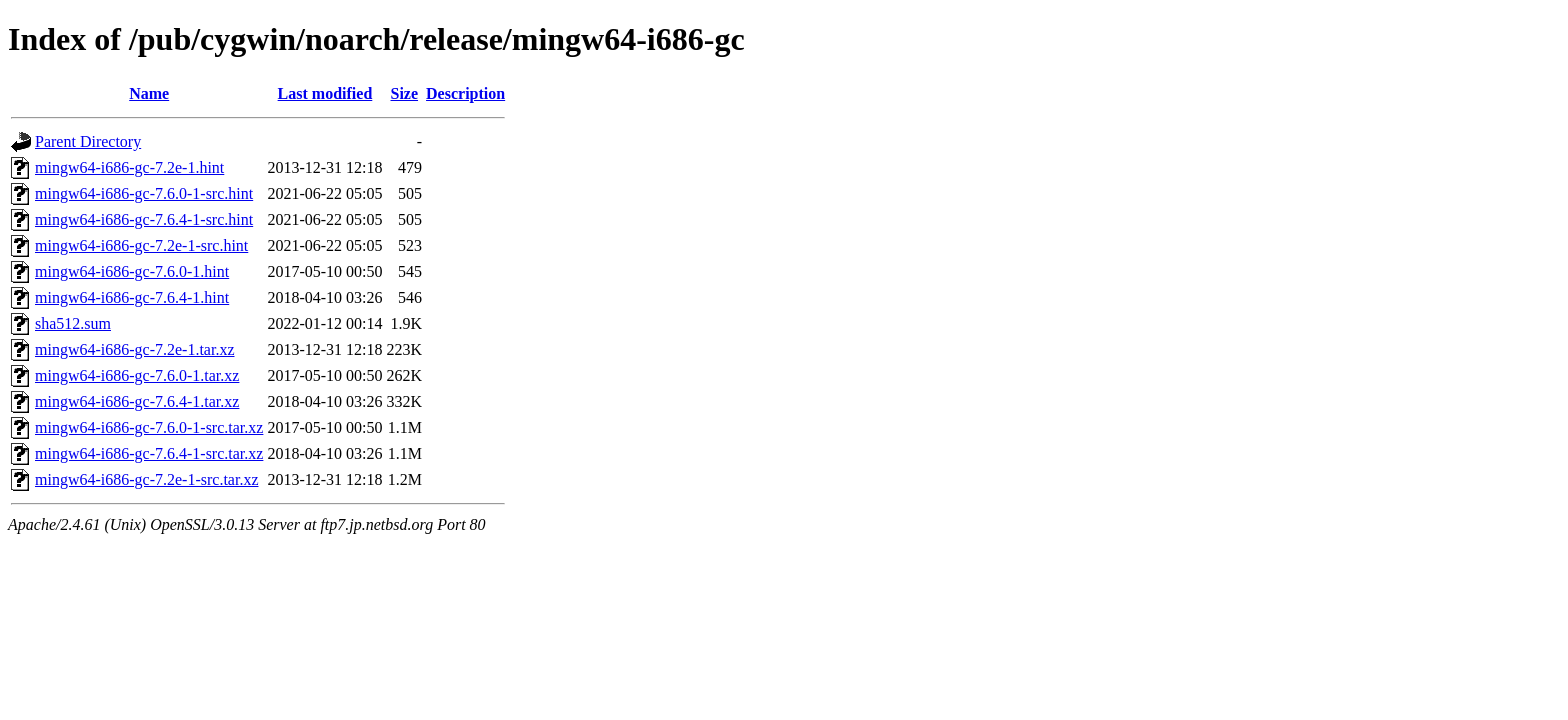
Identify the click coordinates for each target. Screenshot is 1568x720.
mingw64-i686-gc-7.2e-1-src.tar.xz (146, 479)
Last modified (325, 93)
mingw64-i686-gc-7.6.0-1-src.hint (144, 193)
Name (149, 93)
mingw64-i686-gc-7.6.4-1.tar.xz (137, 401)
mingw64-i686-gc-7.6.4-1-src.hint (144, 219)
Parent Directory (88, 141)
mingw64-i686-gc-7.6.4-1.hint (132, 297)
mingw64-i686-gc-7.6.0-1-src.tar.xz (149, 427)
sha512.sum (73, 323)
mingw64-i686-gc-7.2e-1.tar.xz (135, 349)
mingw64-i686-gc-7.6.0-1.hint (132, 271)
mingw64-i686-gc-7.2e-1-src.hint (141, 245)
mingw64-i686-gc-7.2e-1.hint (129, 167)
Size (405, 93)
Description (465, 93)
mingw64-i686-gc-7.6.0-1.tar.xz (137, 375)
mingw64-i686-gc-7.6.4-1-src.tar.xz (149, 453)
